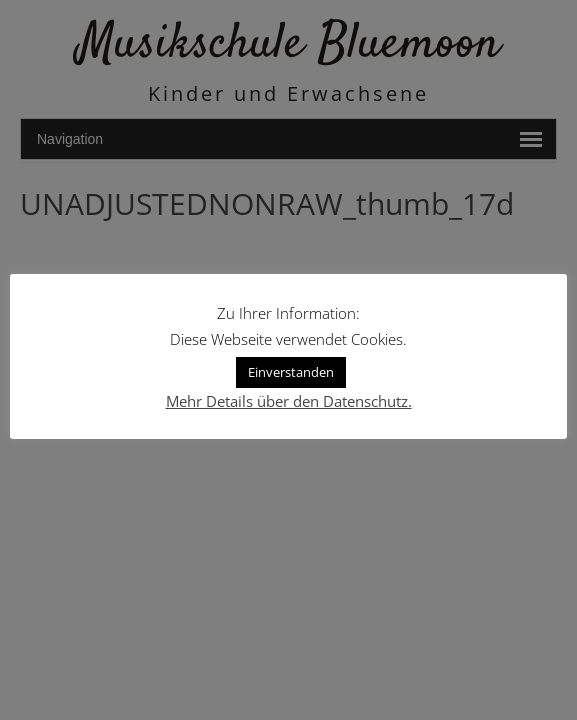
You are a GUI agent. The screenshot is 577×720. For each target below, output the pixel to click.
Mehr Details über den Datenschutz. (289, 401)
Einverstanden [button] (291, 372)
